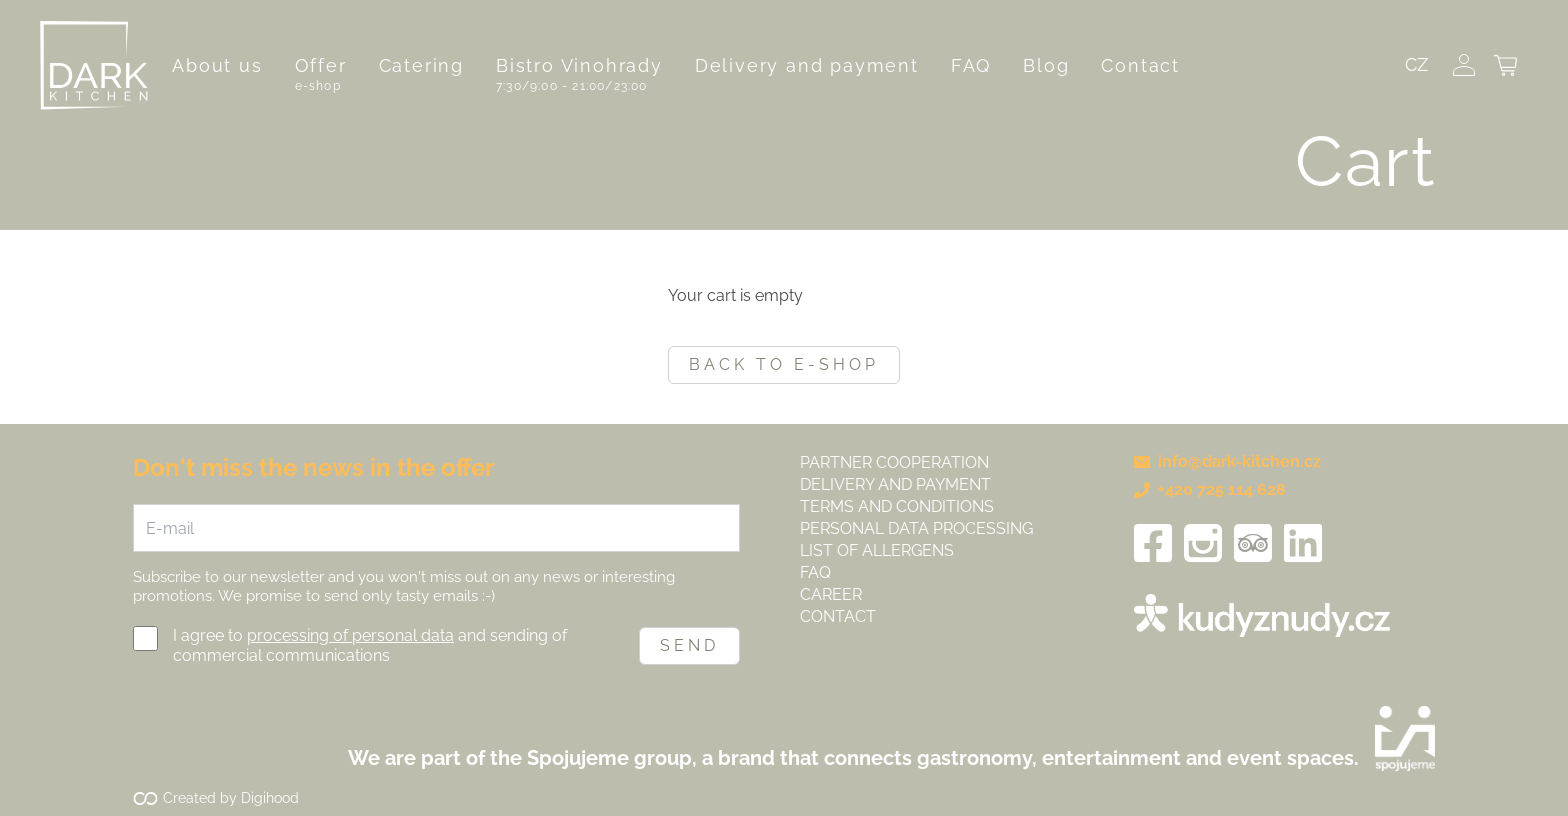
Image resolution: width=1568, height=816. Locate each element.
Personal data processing (916, 528)
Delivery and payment (807, 65)
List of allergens (877, 550)
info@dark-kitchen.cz (1227, 461)
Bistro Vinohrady (579, 65)
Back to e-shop (784, 364)
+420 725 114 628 (1210, 489)
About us (217, 65)
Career (831, 594)
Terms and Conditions (897, 506)
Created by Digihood (231, 798)
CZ (1416, 64)
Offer (321, 65)
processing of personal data (350, 635)
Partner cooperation (894, 462)
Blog (1046, 65)
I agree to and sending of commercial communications (370, 645)
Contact (1140, 65)
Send (689, 645)
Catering (421, 65)
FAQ (971, 65)
